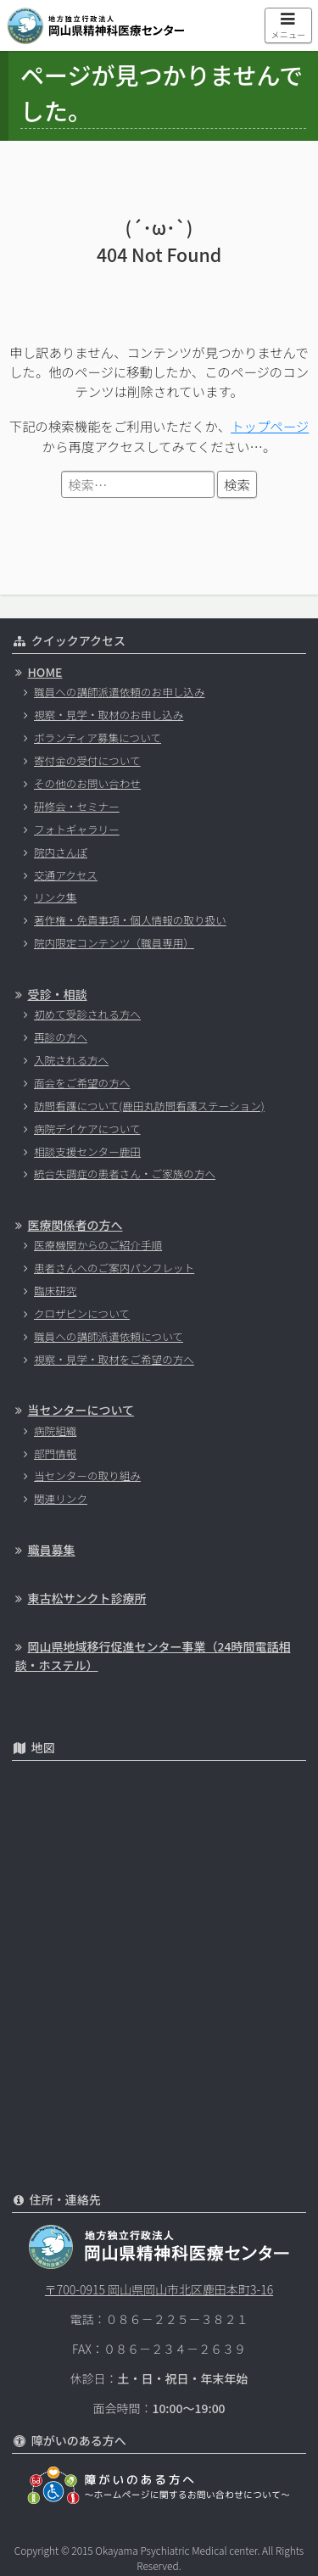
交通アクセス (66, 875)
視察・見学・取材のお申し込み (108, 715)
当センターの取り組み (87, 1475)
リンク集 (55, 897)
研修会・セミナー (77, 806)
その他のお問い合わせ (87, 783)
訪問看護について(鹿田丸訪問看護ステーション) (149, 1106)
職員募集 (51, 1549)
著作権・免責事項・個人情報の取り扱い (130, 920)
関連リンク (60, 1498)
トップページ (270, 425)
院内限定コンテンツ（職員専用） (114, 943)
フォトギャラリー (77, 829)
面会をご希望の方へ (82, 1083)
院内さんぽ (60, 852)
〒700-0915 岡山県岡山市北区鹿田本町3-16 (159, 2289)
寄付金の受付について (87, 760)
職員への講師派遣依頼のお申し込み (119, 692)
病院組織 (55, 1430)
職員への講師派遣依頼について (108, 1336)
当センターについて (81, 1409)
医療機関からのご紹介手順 (98, 1245)
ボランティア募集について (97, 737)
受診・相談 (57, 994)
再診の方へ (60, 1037)
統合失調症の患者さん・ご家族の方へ (124, 1173)
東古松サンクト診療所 (87, 1598)
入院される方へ (71, 1060)
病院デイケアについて (87, 1128)
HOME (45, 671)
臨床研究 (55, 1290)
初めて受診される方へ (87, 1014)
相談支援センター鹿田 (87, 1151)
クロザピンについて (82, 1313)
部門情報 (55, 1453)
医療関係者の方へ (75, 1224)
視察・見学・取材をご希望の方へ (114, 1359)
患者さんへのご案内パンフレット (114, 1268)
